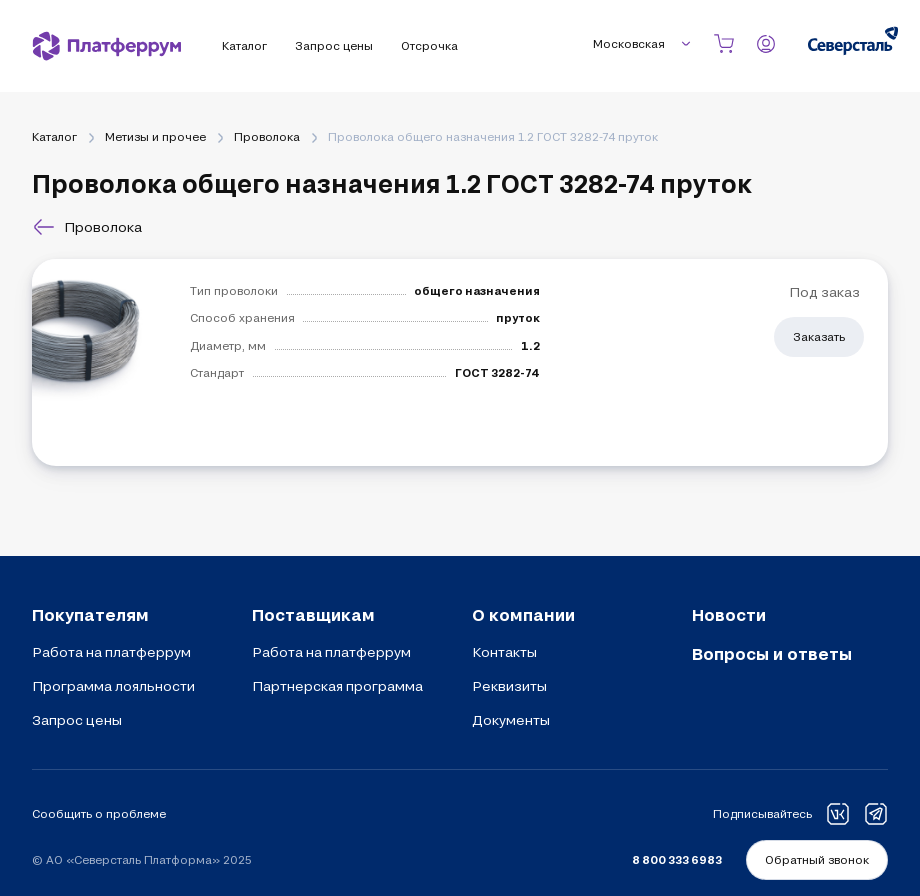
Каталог (54, 136)
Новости (729, 614)
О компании (523, 614)
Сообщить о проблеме (99, 813)
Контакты (504, 652)
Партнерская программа (337, 686)
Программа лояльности (113, 686)
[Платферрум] (107, 46)
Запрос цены (77, 720)
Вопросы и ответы (772, 653)
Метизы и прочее (155, 136)
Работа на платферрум (111, 652)
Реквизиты (509, 686)
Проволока (267, 136)
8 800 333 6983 (677, 859)
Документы (511, 720)
